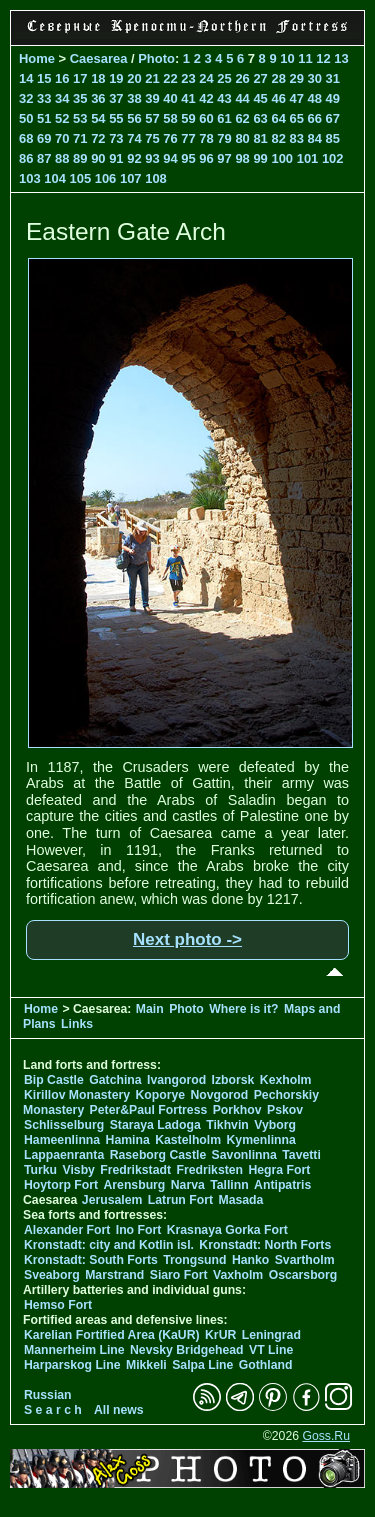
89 (80, 158)
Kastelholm (188, 1140)
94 (170, 158)
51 (44, 118)
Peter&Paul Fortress (149, 1110)
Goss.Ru (326, 1436)
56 (134, 118)
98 (242, 158)
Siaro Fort (179, 1275)
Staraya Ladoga (155, 1125)
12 (323, 58)
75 (152, 138)
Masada (240, 1200)
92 (134, 158)
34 (62, 98)
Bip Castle (54, 1080)
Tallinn (229, 1185)
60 (206, 118)
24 (206, 78)
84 (315, 138)
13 (341, 58)
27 (260, 78)
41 (188, 98)
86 (26, 158)
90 (98, 158)
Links (77, 1024)
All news (119, 1410)
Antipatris (282, 1185)
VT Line (271, 1350)
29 (296, 78)
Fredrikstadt (135, 1170)
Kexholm (286, 1080)
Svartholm (305, 1260)
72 (98, 138)
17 (80, 78)
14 (26, 78)
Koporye (160, 1095)
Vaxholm (238, 1275)
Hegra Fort (279, 1170)
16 (62, 78)
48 (315, 98)
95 (188, 158)
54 (98, 118)
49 (333, 98)
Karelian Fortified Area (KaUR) (112, 1335)
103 (30, 178)
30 (315, 78)
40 (170, 98)
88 (62, 158)
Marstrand (114, 1275)
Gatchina (115, 1080)
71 (80, 138)
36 (98, 98)
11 (305, 58)
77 (188, 138)
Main (150, 1009)
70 (62, 138)
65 (296, 118)
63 (260, 118)
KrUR (220, 1335)
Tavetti (301, 1155)
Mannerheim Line (74, 1350)
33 (44, 98)
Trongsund (194, 1260)
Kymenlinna (261, 1140)
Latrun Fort (180, 1200)
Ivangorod (176, 1080)
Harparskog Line (72, 1365)
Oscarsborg (303, 1275)
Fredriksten (209, 1170)
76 (170, 138)
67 (333, 118)
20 (134, 78)
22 (170, 78)
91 (116, 158)
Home (37, 58)
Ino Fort (139, 1230)
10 (287, 58)
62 (242, 118)
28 (278, 78)
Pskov (285, 1110)
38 (134, 98)
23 (188, 78)
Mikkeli (146, 1365)
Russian (48, 1395)
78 (206, 138)
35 (80, 98)
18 (98, 78)
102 (333, 158)
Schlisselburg (64, 1125)
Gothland (266, 1365)
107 (131, 178)
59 (188, 118)
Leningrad (271, 1335)
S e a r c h (53, 1410)
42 (206, 98)
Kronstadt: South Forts (91, 1260)
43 (224, 98)
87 (44, 158)
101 (308, 158)
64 (278, 118)
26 (242, 78)
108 (156, 178)
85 (333, 138)
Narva (188, 1185)
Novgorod (220, 1095)
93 (152, 158)
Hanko (250, 1260)
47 (296, 98)
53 (80, 118)
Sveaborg (52, 1275)
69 (44, 138)
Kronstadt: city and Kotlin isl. (109, 1245)
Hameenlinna (62, 1140)
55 (116, 118)
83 (296, 138)
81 (260, 138)
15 (44, 78)
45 (260, 98)
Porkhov (237, 1110)
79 (224, 138)
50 (26, 118)
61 (224, 118)
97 (224, 158)
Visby (78, 1170)
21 (152, 78)
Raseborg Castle (158, 1155)
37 (116, 98)
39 (152, 98)
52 (62, 118)
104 (55, 178)
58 (170, 118)
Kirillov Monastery (77, 1095)
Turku (40, 1170)
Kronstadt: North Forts (265, 1245)
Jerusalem (112, 1200)
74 (134, 138)
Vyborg (275, 1125)
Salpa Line (202, 1365)
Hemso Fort (58, 1305)
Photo (156, 58)
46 (278, 98)
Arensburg (134, 1185)
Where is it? (243, 1009)
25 (224, 78)
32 (26, 98)
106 (106, 178)
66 (315, 118)
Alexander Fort (67, 1230)
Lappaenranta (64, 1155)
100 (282, 158)
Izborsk (233, 1080)
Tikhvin (227, 1125)
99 (260, 158)
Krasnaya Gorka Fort (227, 1230)
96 (206, 158)
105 (80, 178)
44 (242, 98)
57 (152, 118)
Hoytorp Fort (61, 1185)
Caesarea (99, 58)
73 (116, 138)
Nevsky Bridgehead (187, 1350)
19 (116, 78)
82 (278, 138)
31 (333, 78)
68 (26, 138)
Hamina (128, 1140)
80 (242, 138)
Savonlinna (244, 1155)
